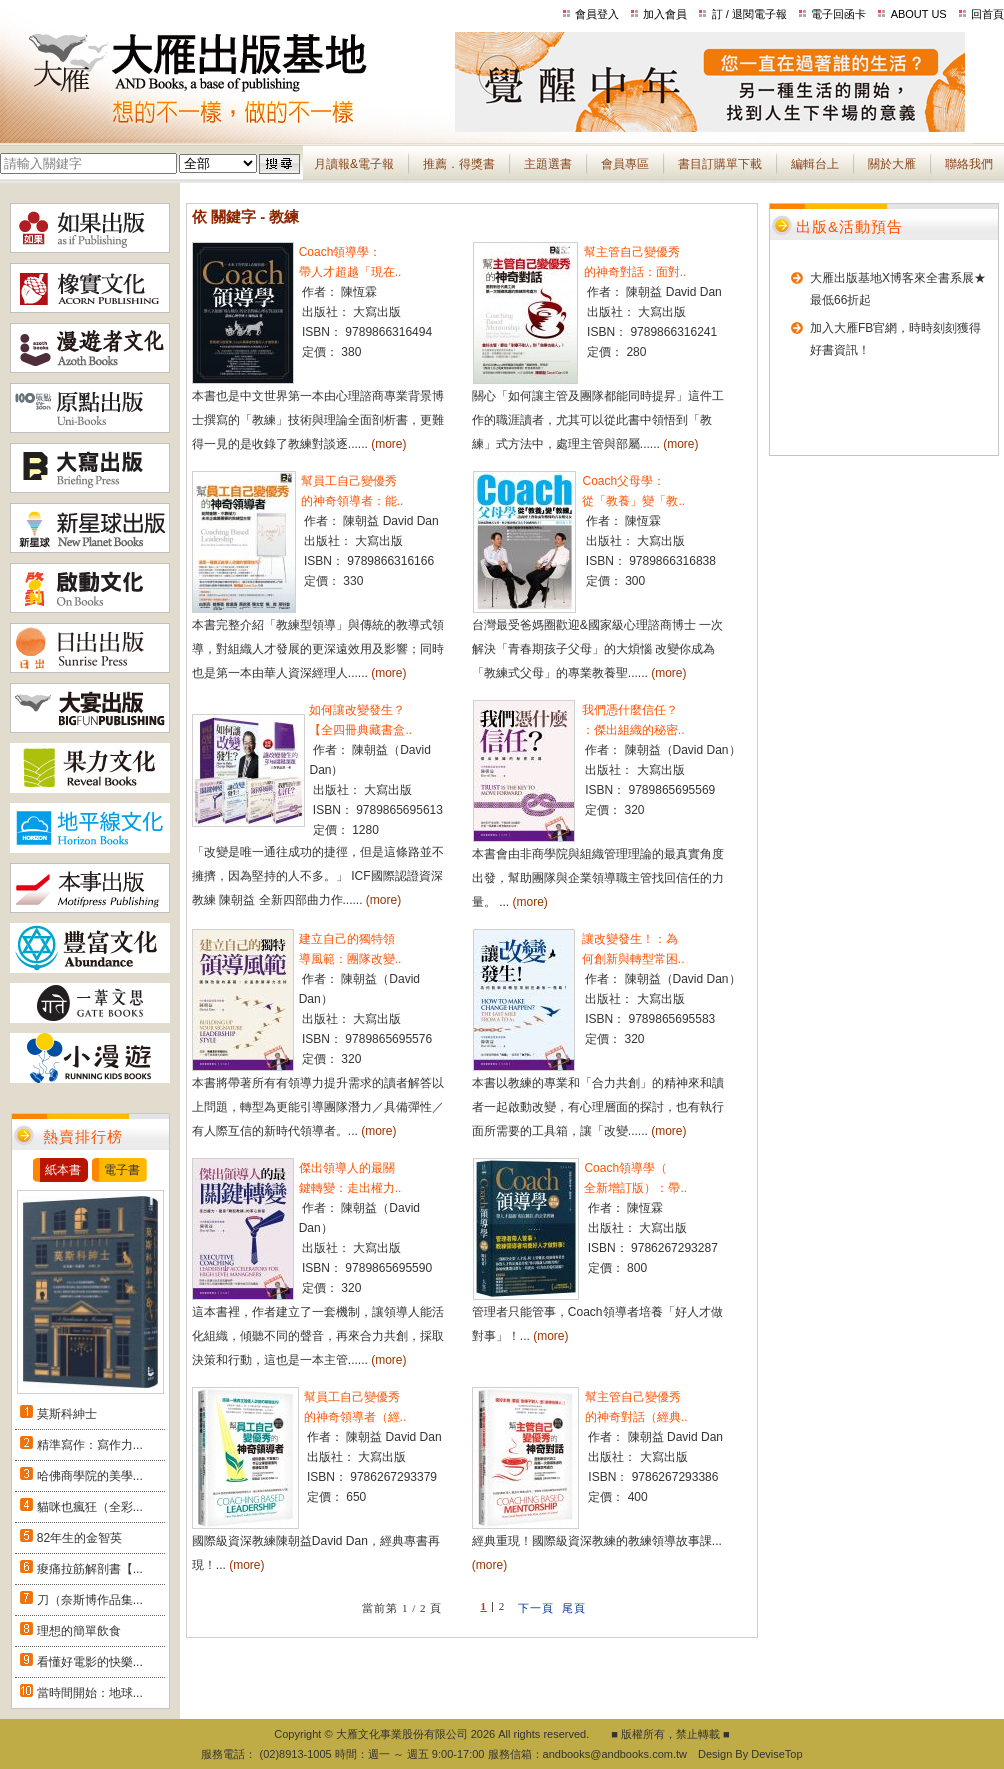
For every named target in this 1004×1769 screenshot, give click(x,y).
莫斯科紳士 (67, 1414)
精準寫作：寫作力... (90, 1445)
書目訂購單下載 (720, 164)
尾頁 (574, 1608)
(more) (388, 444)
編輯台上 (815, 164)
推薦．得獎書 (459, 164)
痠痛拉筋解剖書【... (90, 1569)
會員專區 (625, 164)
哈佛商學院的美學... (90, 1476)
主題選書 (548, 164)
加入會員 (665, 14)
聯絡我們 (969, 164)
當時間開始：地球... (90, 1693)
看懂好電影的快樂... (90, 1662)
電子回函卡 (838, 14)
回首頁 (987, 14)
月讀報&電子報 (354, 164)
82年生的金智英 (79, 1538)
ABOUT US (919, 14)
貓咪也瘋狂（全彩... (90, 1507)
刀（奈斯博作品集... (90, 1600)
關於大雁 (892, 164)
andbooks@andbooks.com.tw (615, 1754)
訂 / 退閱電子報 (749, 14)
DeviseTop (776, 1754)
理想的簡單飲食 (79, 1631)
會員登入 (597, 14)
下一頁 (536, 1608)
